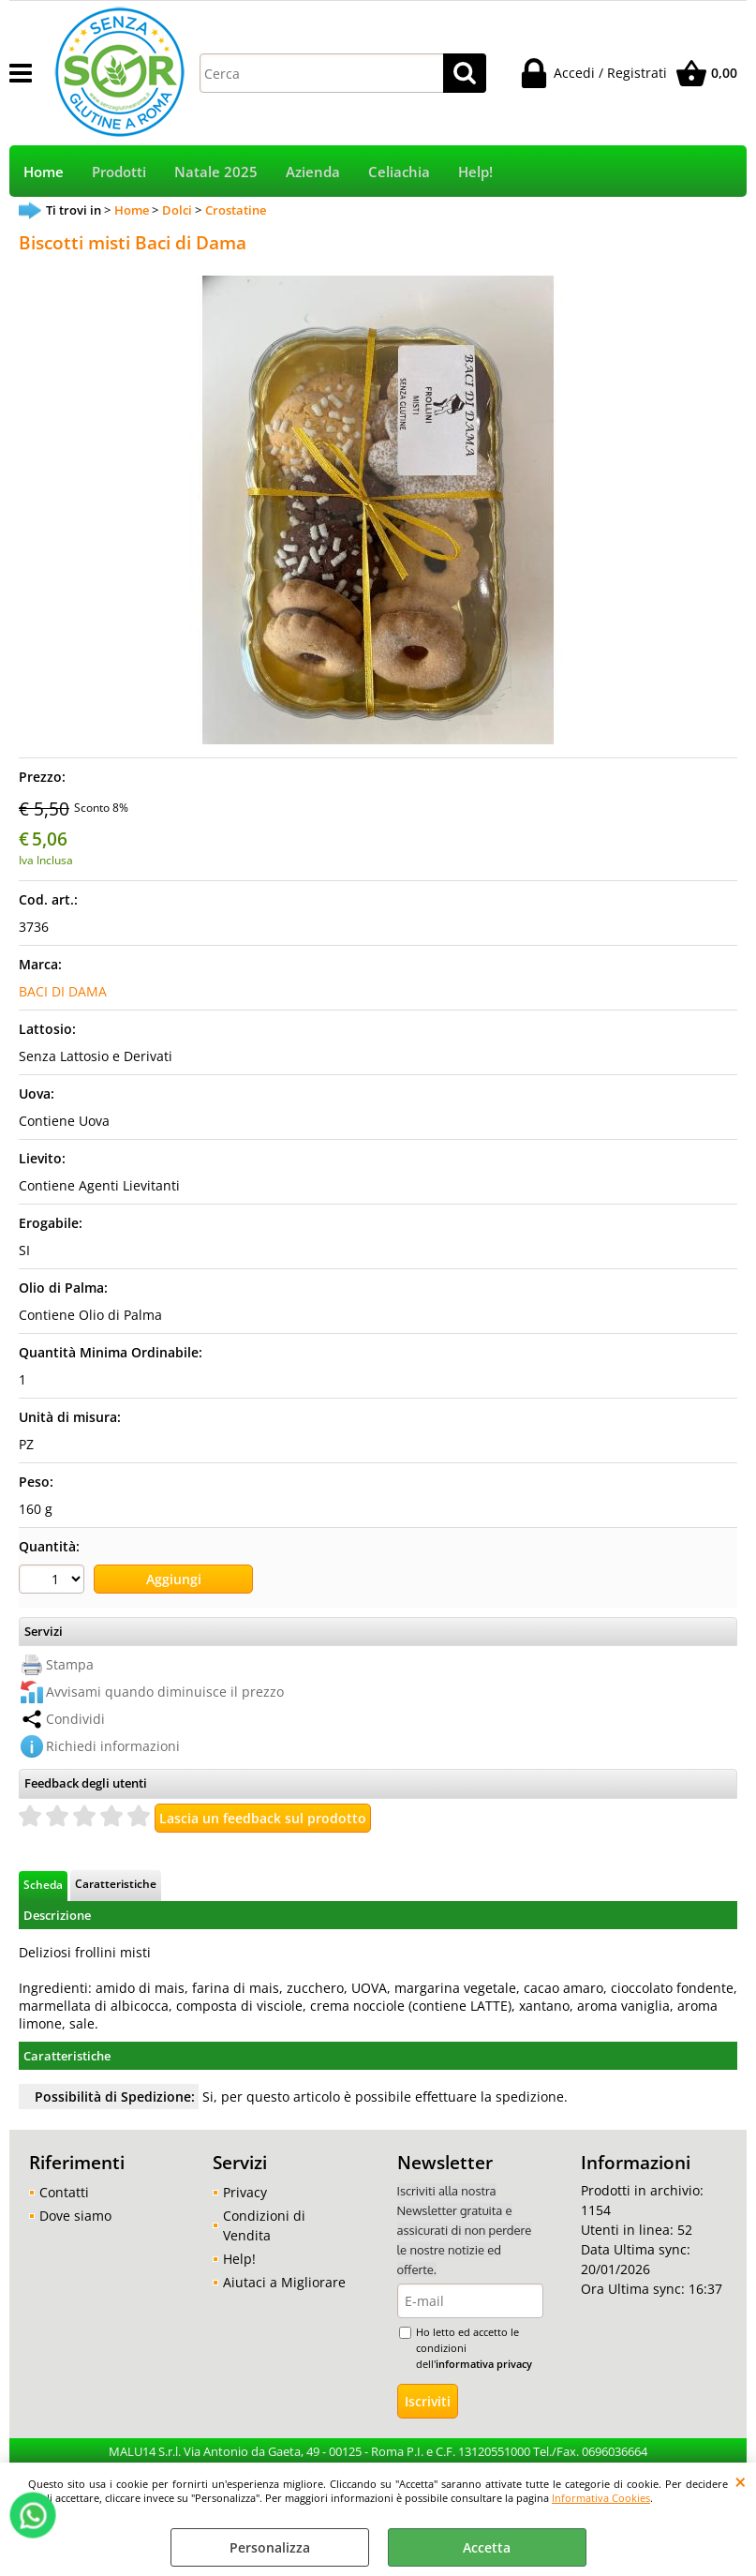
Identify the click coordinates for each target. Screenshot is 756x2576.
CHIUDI (740, 2481)
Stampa (70, 1664)
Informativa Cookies (601, 2498)
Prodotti (119, 172)
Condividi (75, 1719)
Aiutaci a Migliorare (284, 2282)
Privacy (245, 2192)
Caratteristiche (115, 1883)
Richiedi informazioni (113, 1746)
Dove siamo (75, 2215)
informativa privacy (484, 2364)
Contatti (64, 2192)
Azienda (313, 172)
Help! (475, 172)
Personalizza (270, 2547)
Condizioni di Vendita (264, 2225)
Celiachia (399, 172)
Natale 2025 (216, 172)
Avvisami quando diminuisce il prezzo (165, 1691)
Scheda (43, 1884)
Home (43, 172)
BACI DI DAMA (63, 991)
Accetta (487, 2547)
